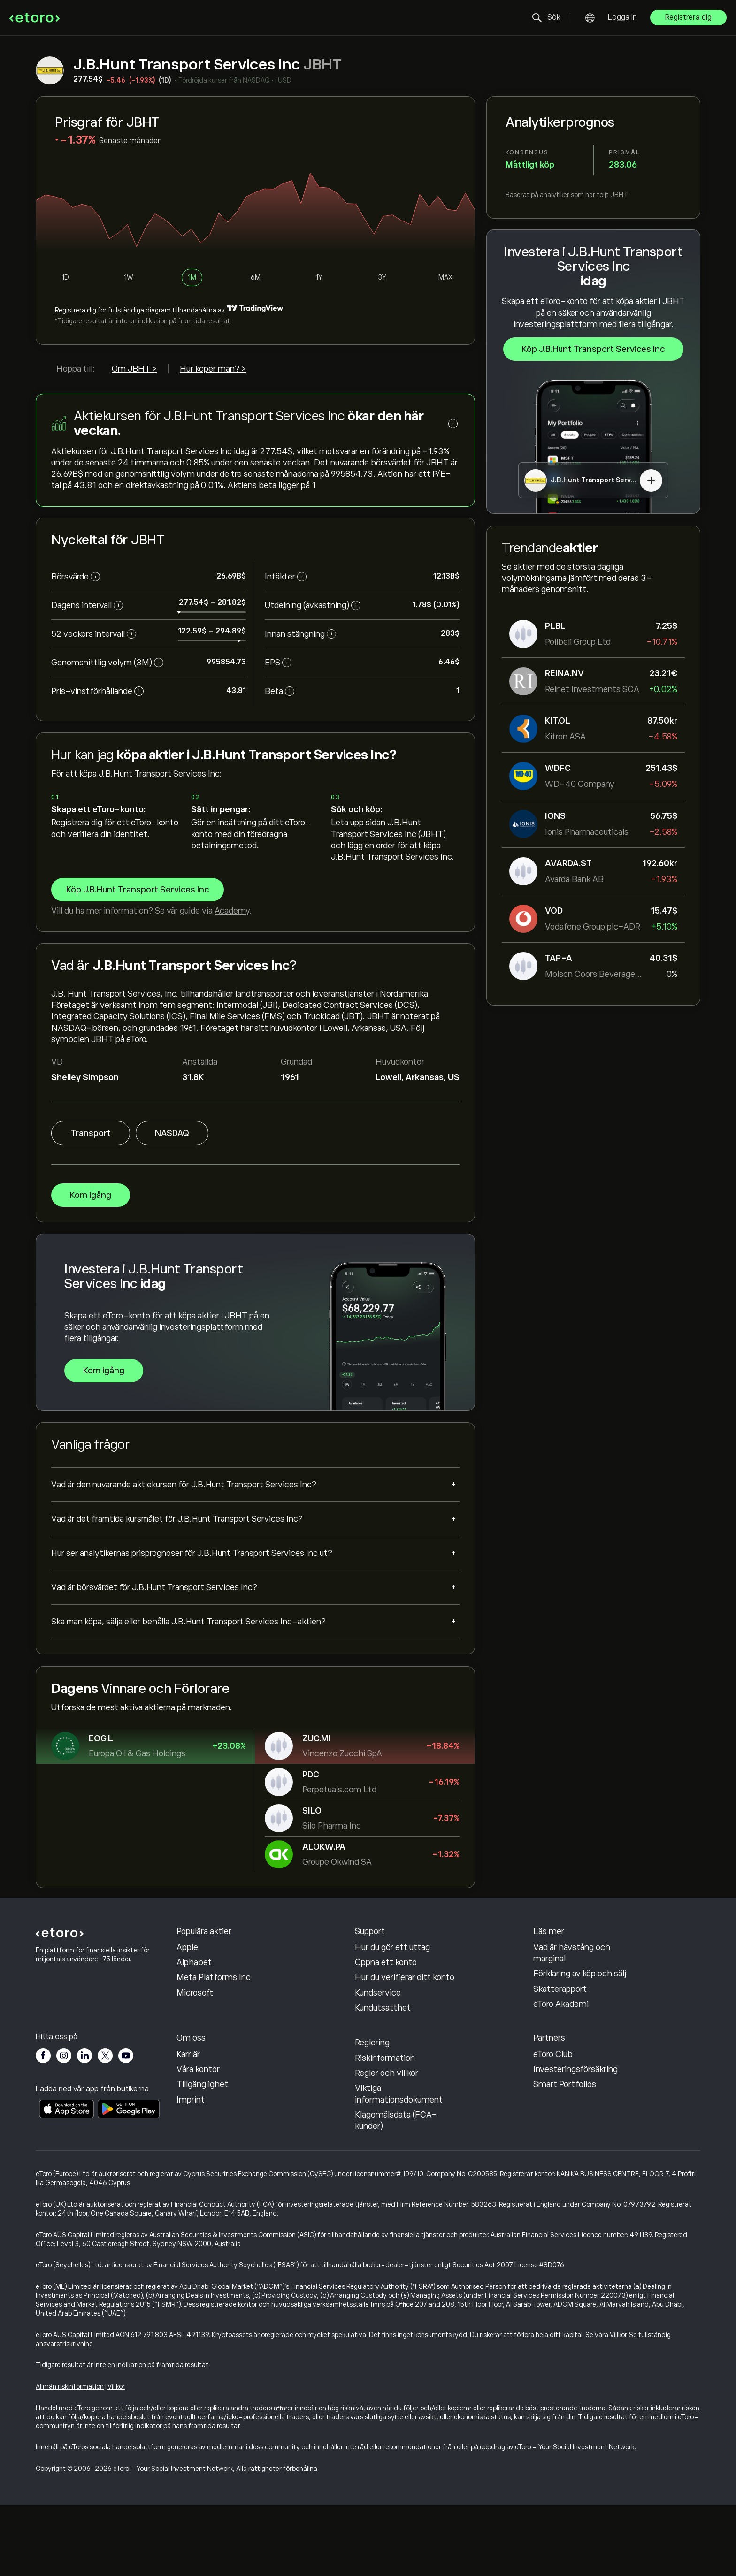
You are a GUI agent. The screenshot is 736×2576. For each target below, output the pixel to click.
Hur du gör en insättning (400, 1967)
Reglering (372, 2113)
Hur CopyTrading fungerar (581, 1952)
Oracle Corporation (212, 1952)
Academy (232, 910)
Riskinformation (385, 2128)
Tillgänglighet (202, 2155)
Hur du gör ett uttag (392, 1983)
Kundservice (378, 2028)
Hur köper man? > (213, 368)
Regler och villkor (386, 2143)
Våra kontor (198, 2139)
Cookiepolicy (379, 2083)
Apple (187, 1983)
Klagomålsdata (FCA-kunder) (396, 2190)
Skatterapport (560, 2024)
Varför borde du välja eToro (225, 2094)
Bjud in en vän (558, 2094)
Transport (90, 1133)
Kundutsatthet (383, 2043)
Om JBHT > (134, 368)
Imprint (190, 2170)
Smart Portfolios (564, 2155)
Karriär (188, 2124)
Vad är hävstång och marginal (571, 1988)
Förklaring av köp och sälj (579, 2009)
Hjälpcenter (377, 1952)
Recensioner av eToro (215, 2109)
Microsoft (194, 2028)
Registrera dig (688, 17)
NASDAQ (172, 1133)
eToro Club (553, 2124)
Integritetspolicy (387, 2098)
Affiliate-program (566, 2109)
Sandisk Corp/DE (208, 1967)
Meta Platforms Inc (213, 2013)
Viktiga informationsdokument (399, 2164)
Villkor (618, 2405)
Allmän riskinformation (70, 2457)
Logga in (622, 17)
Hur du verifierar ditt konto (404, 2013)
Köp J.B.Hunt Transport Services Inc (593, 349)
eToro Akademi (561, 2039)
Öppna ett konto (386, 1998)
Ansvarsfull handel (567, 1967)
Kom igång (90, 1195)
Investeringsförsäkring (575, 2139)
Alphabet (194, 1998)
